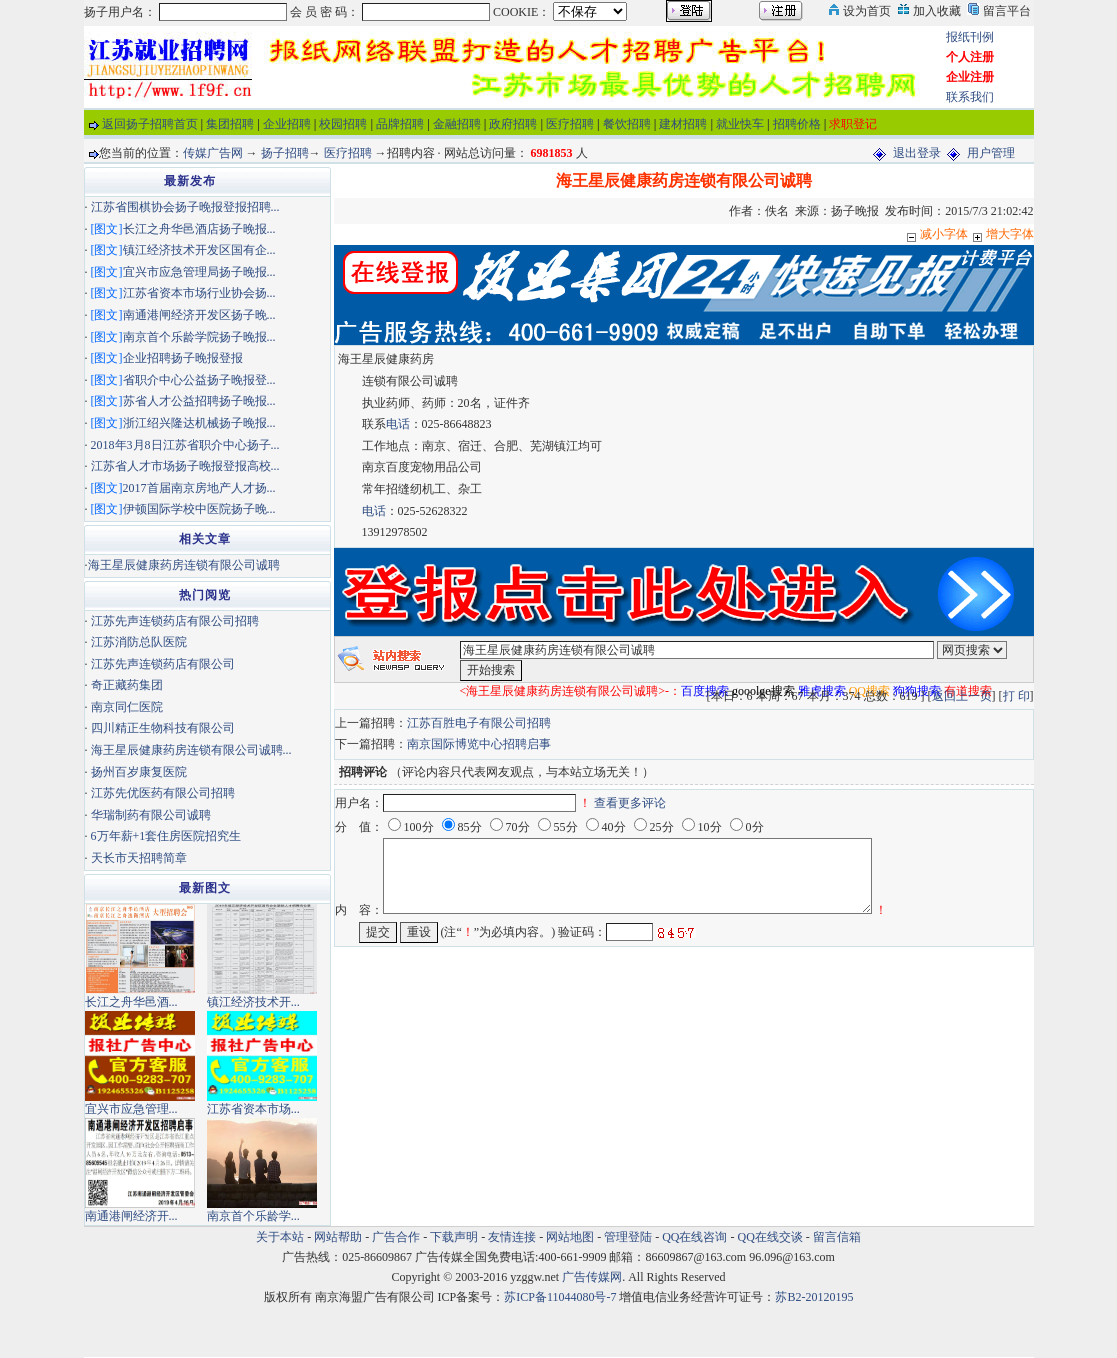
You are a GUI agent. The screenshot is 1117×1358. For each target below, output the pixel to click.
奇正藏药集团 (127, 685)
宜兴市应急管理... (131, 1109)
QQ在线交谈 (770, 1237)
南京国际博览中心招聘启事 (479, 744)
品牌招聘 (400, 124)
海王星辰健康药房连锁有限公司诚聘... (191, 750)
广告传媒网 (592, 1277)
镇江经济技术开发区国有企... (199, 250)
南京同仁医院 (127, 707)
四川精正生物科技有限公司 (163, 728)
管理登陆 (628, 1237)
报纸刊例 (970, 37)
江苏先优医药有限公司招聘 (163, 793)
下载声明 (454, 1237)
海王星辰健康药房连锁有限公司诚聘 (184, 565)
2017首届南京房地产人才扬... (199, 488)
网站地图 (570, 1237)
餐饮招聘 (627, 124)
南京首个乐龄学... (253, 1216)
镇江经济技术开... (253, 1002)
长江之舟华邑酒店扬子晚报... (199, 229)
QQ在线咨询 (696, 1237)
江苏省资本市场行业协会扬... (199, 293)
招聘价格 (797, 124)
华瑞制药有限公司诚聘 (151, 815)
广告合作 (396, 1237)
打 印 (1016, 696)
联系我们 (970, 97)
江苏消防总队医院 (139, 642)
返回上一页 (962, 696)
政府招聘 (513, 124)
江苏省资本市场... (253, 1109)
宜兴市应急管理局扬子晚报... (199, 272)
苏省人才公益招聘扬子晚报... (199, 401)
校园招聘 (343, 124)
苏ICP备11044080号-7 (560, 1297)
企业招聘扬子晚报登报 (183, 358)
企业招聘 (287, 124)
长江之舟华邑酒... (131, 1002)
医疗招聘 (570, 124)
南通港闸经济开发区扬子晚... (199, 315)
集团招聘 (230, 124)
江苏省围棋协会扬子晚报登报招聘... (185, 207)
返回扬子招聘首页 (150, 124)
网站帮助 (338, 1237)
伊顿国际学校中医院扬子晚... (199, 509)
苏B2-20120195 (814, 1297)
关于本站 (280, 1237)
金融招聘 (457, 124)
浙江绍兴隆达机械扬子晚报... (199, 423)
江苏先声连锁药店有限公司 (163, 664)
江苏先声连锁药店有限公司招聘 (175, 621)
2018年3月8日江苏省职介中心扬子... (185, 445)
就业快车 (740, 124)
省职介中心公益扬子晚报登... (199, 380)
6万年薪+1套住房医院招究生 (166, 836)
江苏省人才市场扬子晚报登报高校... (185, 466)
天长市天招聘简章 (139, 858)
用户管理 (991, 153)
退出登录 (917, 153)
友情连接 (512, 1237)
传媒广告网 (213, 153)
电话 (398, 424)
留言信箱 (837, 1237)
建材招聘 (683, 124)
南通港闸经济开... (131, 1216)
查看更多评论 (630, 803)
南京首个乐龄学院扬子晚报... (199, 337)
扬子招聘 (285, 153)
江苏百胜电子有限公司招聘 (479, 723)
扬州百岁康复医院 (139, 772)
